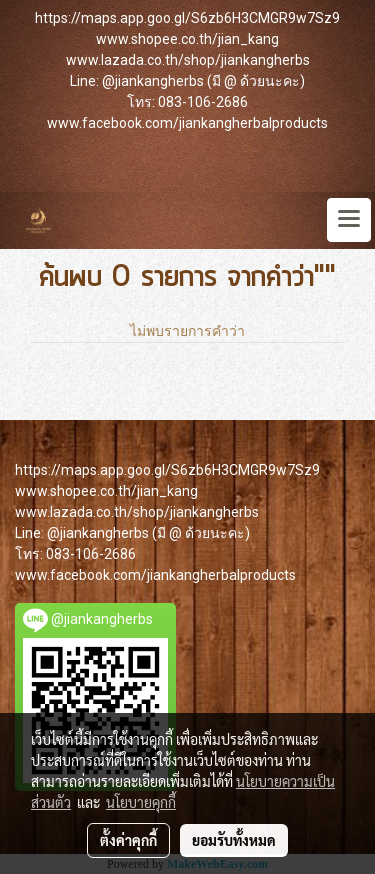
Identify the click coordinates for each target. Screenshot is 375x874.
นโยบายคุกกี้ (141, 802)
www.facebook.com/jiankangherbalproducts (187, 123)
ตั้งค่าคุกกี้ (128, 840)
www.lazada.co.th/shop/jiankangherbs (188, 60)
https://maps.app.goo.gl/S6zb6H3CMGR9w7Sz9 (187, 18)
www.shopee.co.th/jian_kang (187, 39)
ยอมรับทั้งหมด (234, 840)
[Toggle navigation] (349, 220)
